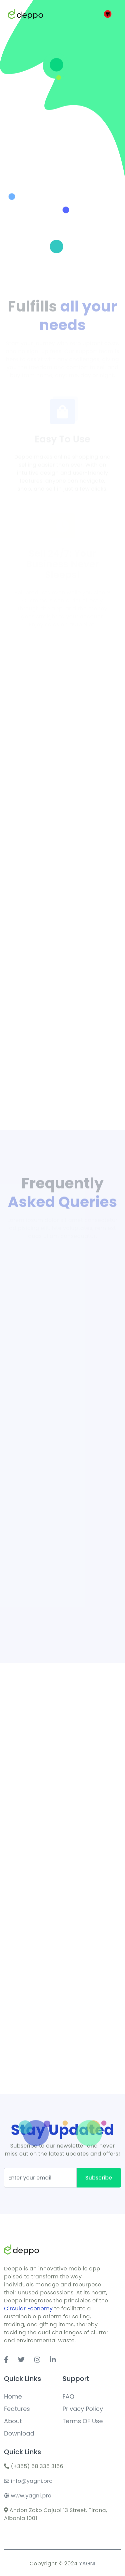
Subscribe (98, 2178)
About (13, 2421)
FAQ (68, 2396)
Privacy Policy (83, 2409)
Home (13, 2396)
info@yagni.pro (28, 2481)
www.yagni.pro (27, 2495)
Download (19, 2433)
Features (17, 2409)
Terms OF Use (83, 2421)
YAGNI (87, 2563)
